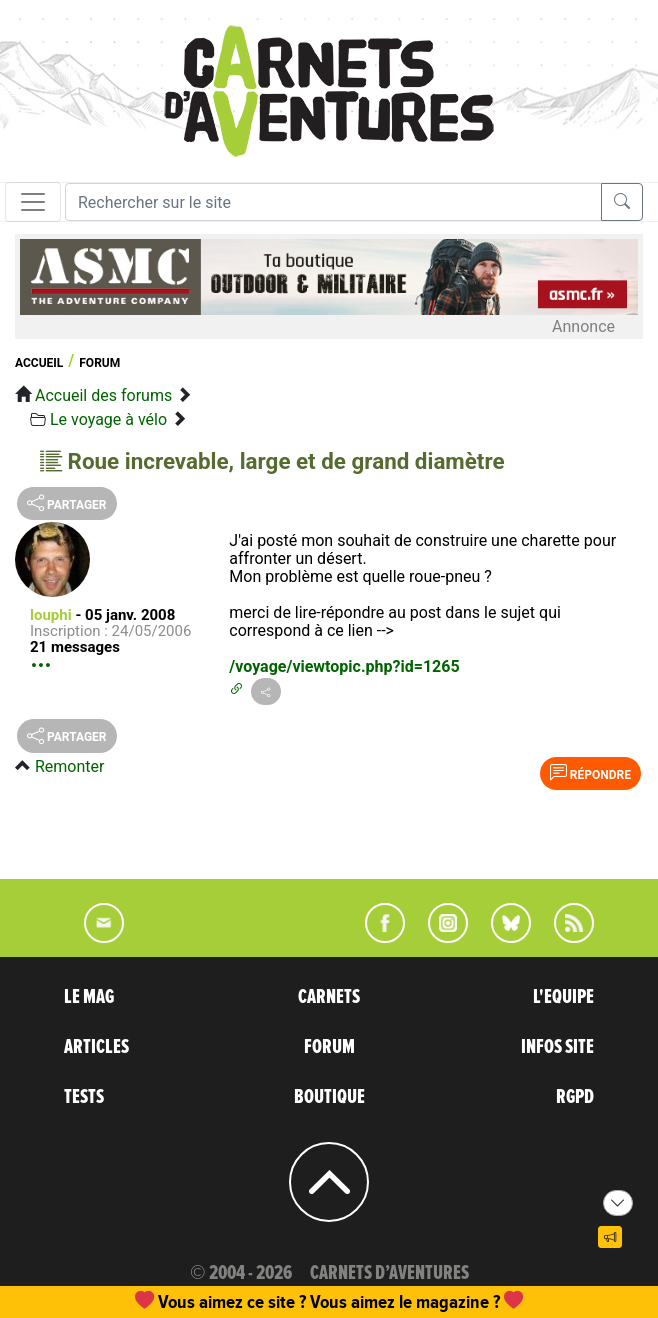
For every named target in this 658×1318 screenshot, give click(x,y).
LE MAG (89, 997)
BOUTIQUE (329, 1097)
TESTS (84, 1097)
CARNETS (329, 997)
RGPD (575, 1097)
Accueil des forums (103, 395)
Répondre (590, 773)
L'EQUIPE (563, 997)
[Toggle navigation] (33, 202)
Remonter (69, 766)
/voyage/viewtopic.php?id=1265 (344, 666)
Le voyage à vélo (108, 419)
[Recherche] (333, 202)
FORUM (329, 1047)
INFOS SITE (557, 1047)
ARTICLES (96, 1047)
